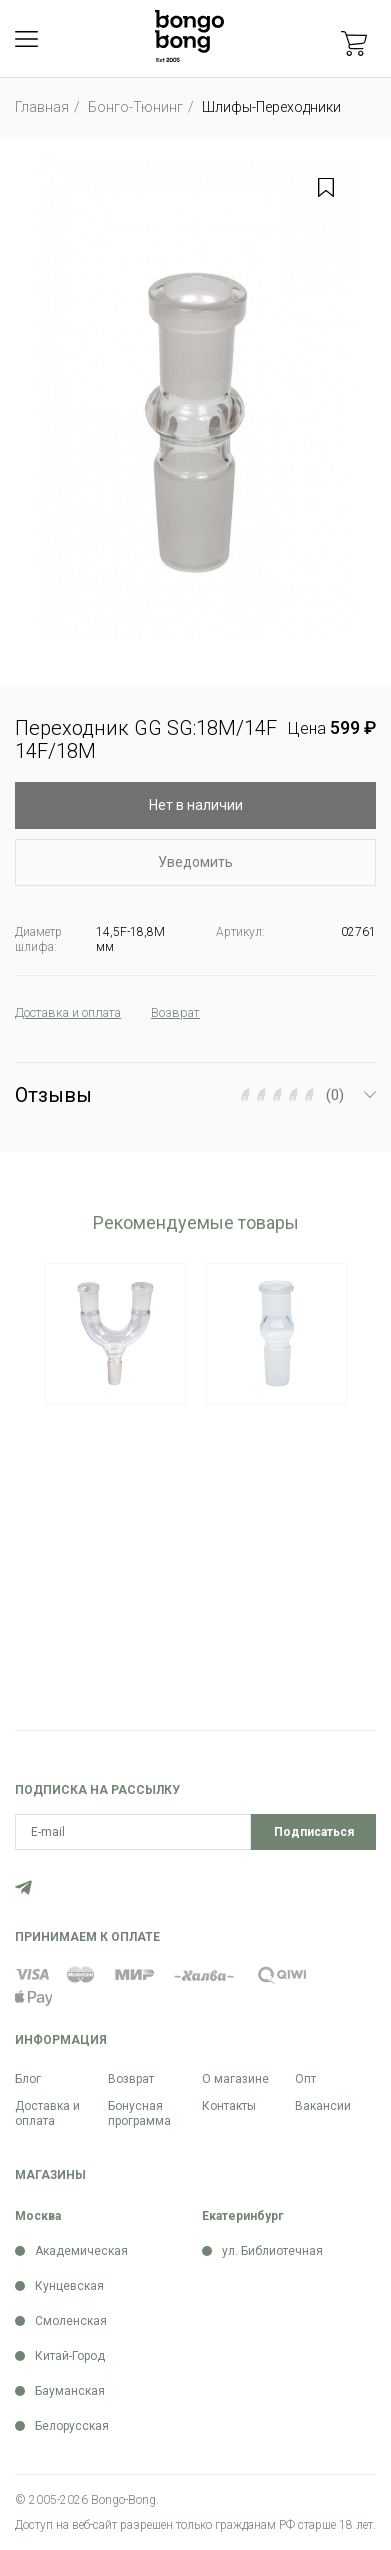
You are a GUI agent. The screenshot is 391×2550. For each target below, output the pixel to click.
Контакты (229, 2106)
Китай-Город (70, 2356)
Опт (305, 2079)
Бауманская (70, 2391)
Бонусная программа (139, 2113)
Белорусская (72, 2426)
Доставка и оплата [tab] (78, 1013)
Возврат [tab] (199, 1013)
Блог (28, 2079)
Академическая (81, 2251)
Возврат (131, 2079)
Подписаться (314, 1832)
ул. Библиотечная (272, 2251)
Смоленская (71, 2321)
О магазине (235, 2079)
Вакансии (323, 2106)
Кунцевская (69, 2286)
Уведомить (195, 862)
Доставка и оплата (47, 2113)
